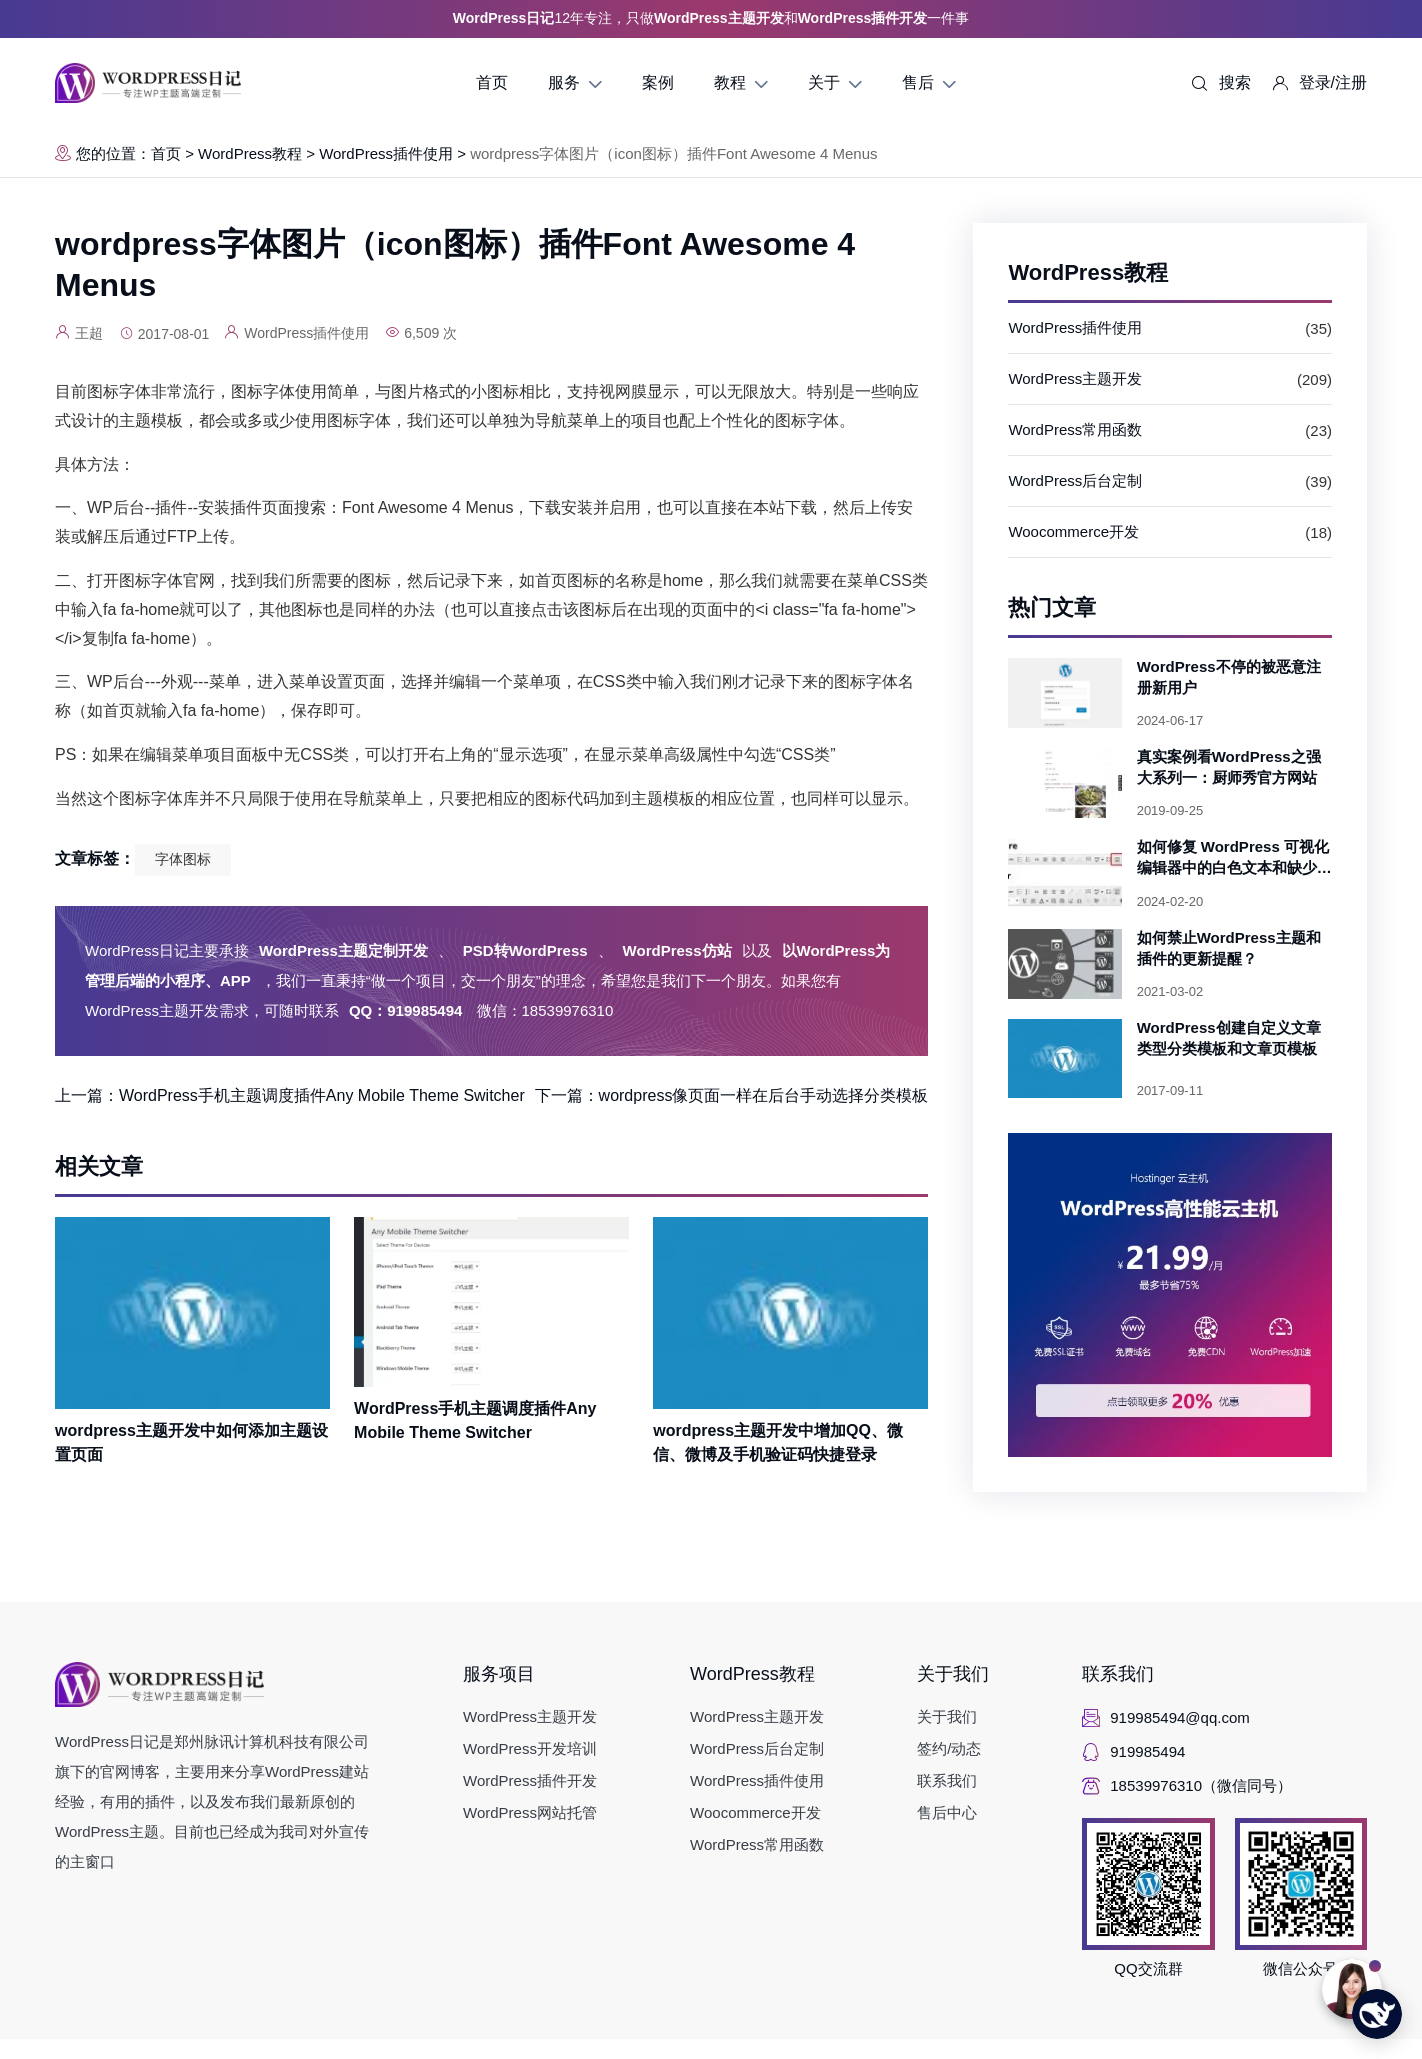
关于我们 (953, 1674)
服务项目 (499, 1674)
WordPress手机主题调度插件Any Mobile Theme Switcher (322, 1095)
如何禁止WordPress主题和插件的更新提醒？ (1229, 948)
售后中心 (947, 1812)
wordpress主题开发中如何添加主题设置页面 (191, 1442)
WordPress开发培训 (530, 1748)
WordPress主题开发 (1075, 378)
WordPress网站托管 (530, 1812)
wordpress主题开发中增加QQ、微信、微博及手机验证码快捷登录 (778, 1442)
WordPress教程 (250, 153)
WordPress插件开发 (530, 1780)
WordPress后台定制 (1075, 480)
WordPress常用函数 (1075, 429)
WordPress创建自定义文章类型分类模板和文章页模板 (1229, 1038)
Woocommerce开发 (1073, 531)
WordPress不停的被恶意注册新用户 (1229, 677)
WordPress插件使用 (386, 153)
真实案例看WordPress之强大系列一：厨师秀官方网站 (1229, 767)
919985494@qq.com (1180, 1717)
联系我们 (947, 1780)
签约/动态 (949, 1748)
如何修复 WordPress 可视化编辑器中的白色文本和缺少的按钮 (1234, 858)
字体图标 (183, 859)
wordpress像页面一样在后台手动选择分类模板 (764, 1095)
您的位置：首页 (118, 153)
